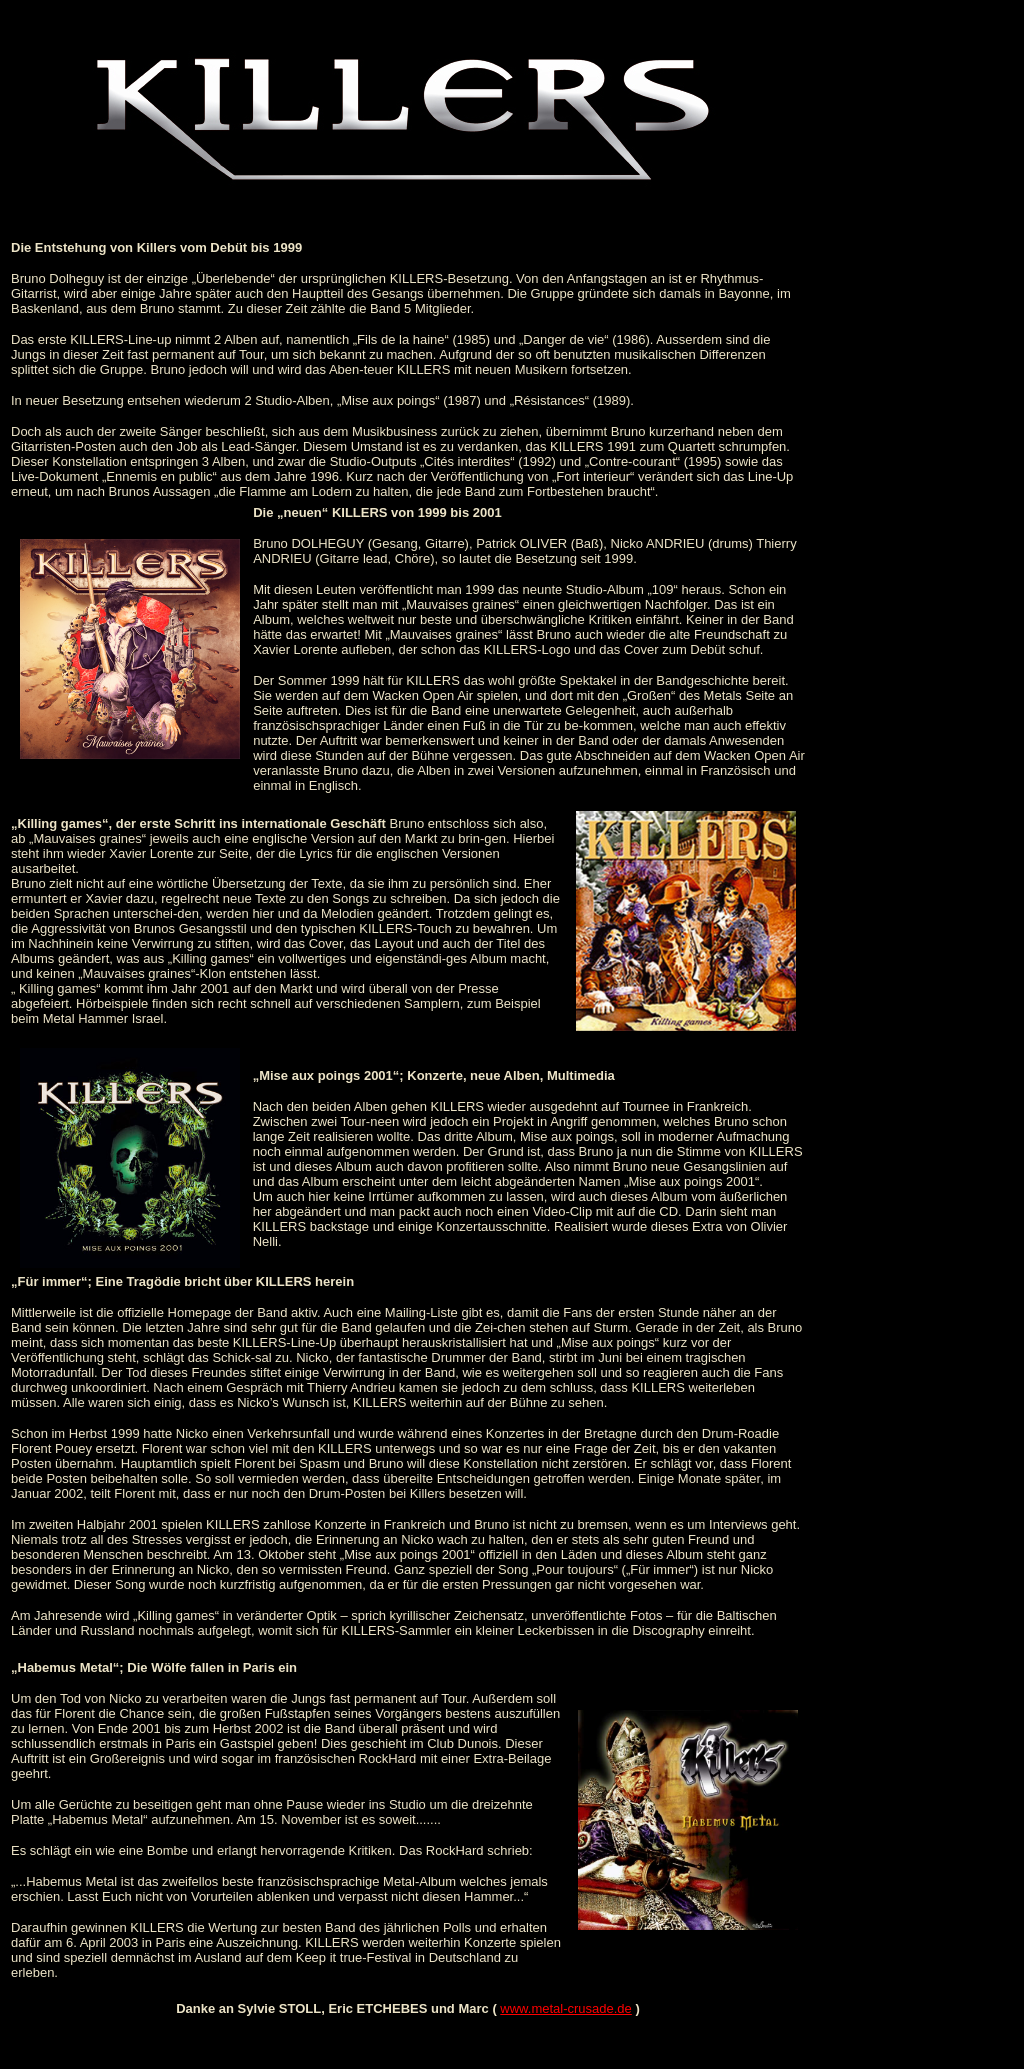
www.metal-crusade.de (566, 2008)
